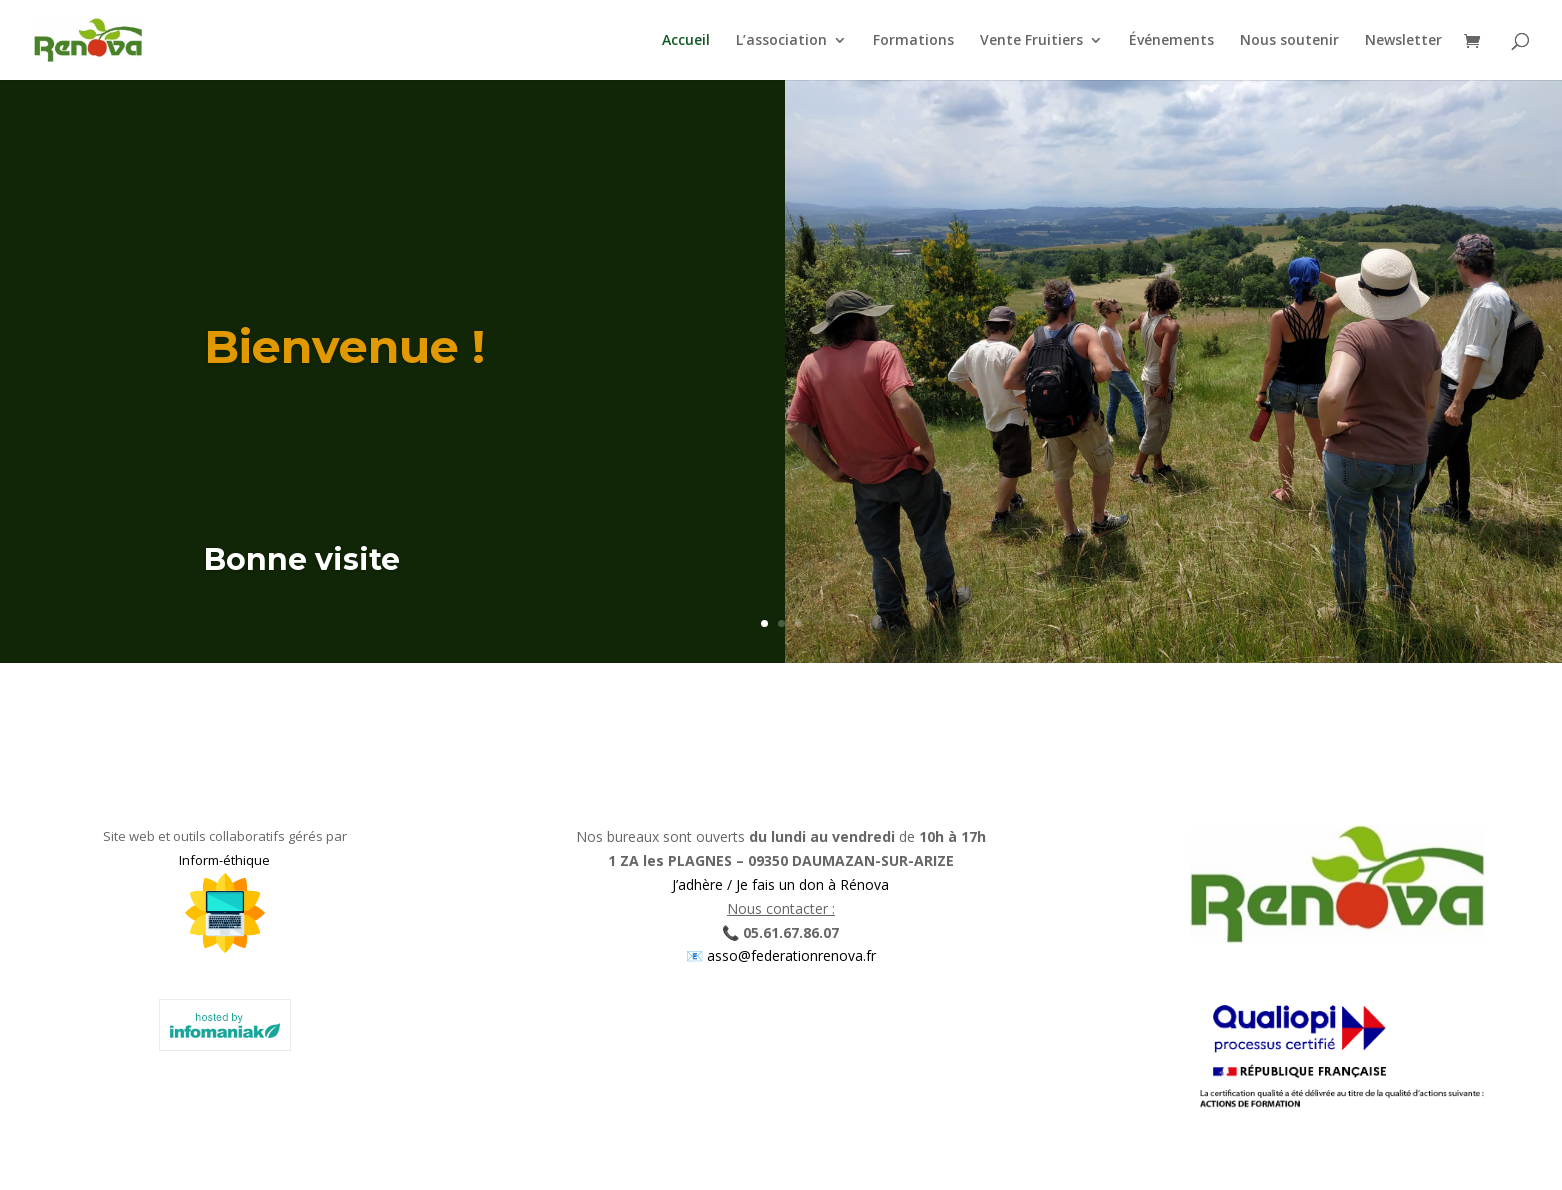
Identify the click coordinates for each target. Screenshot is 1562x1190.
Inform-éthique (224, 860)
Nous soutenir (1289, 41)
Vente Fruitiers (1031, 41)
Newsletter (1403, 41)
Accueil (686, 41)
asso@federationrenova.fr (789, 955)
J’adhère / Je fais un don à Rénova (780, 884)
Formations (913, 41)
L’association (781, 41)
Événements (1171, 41)
